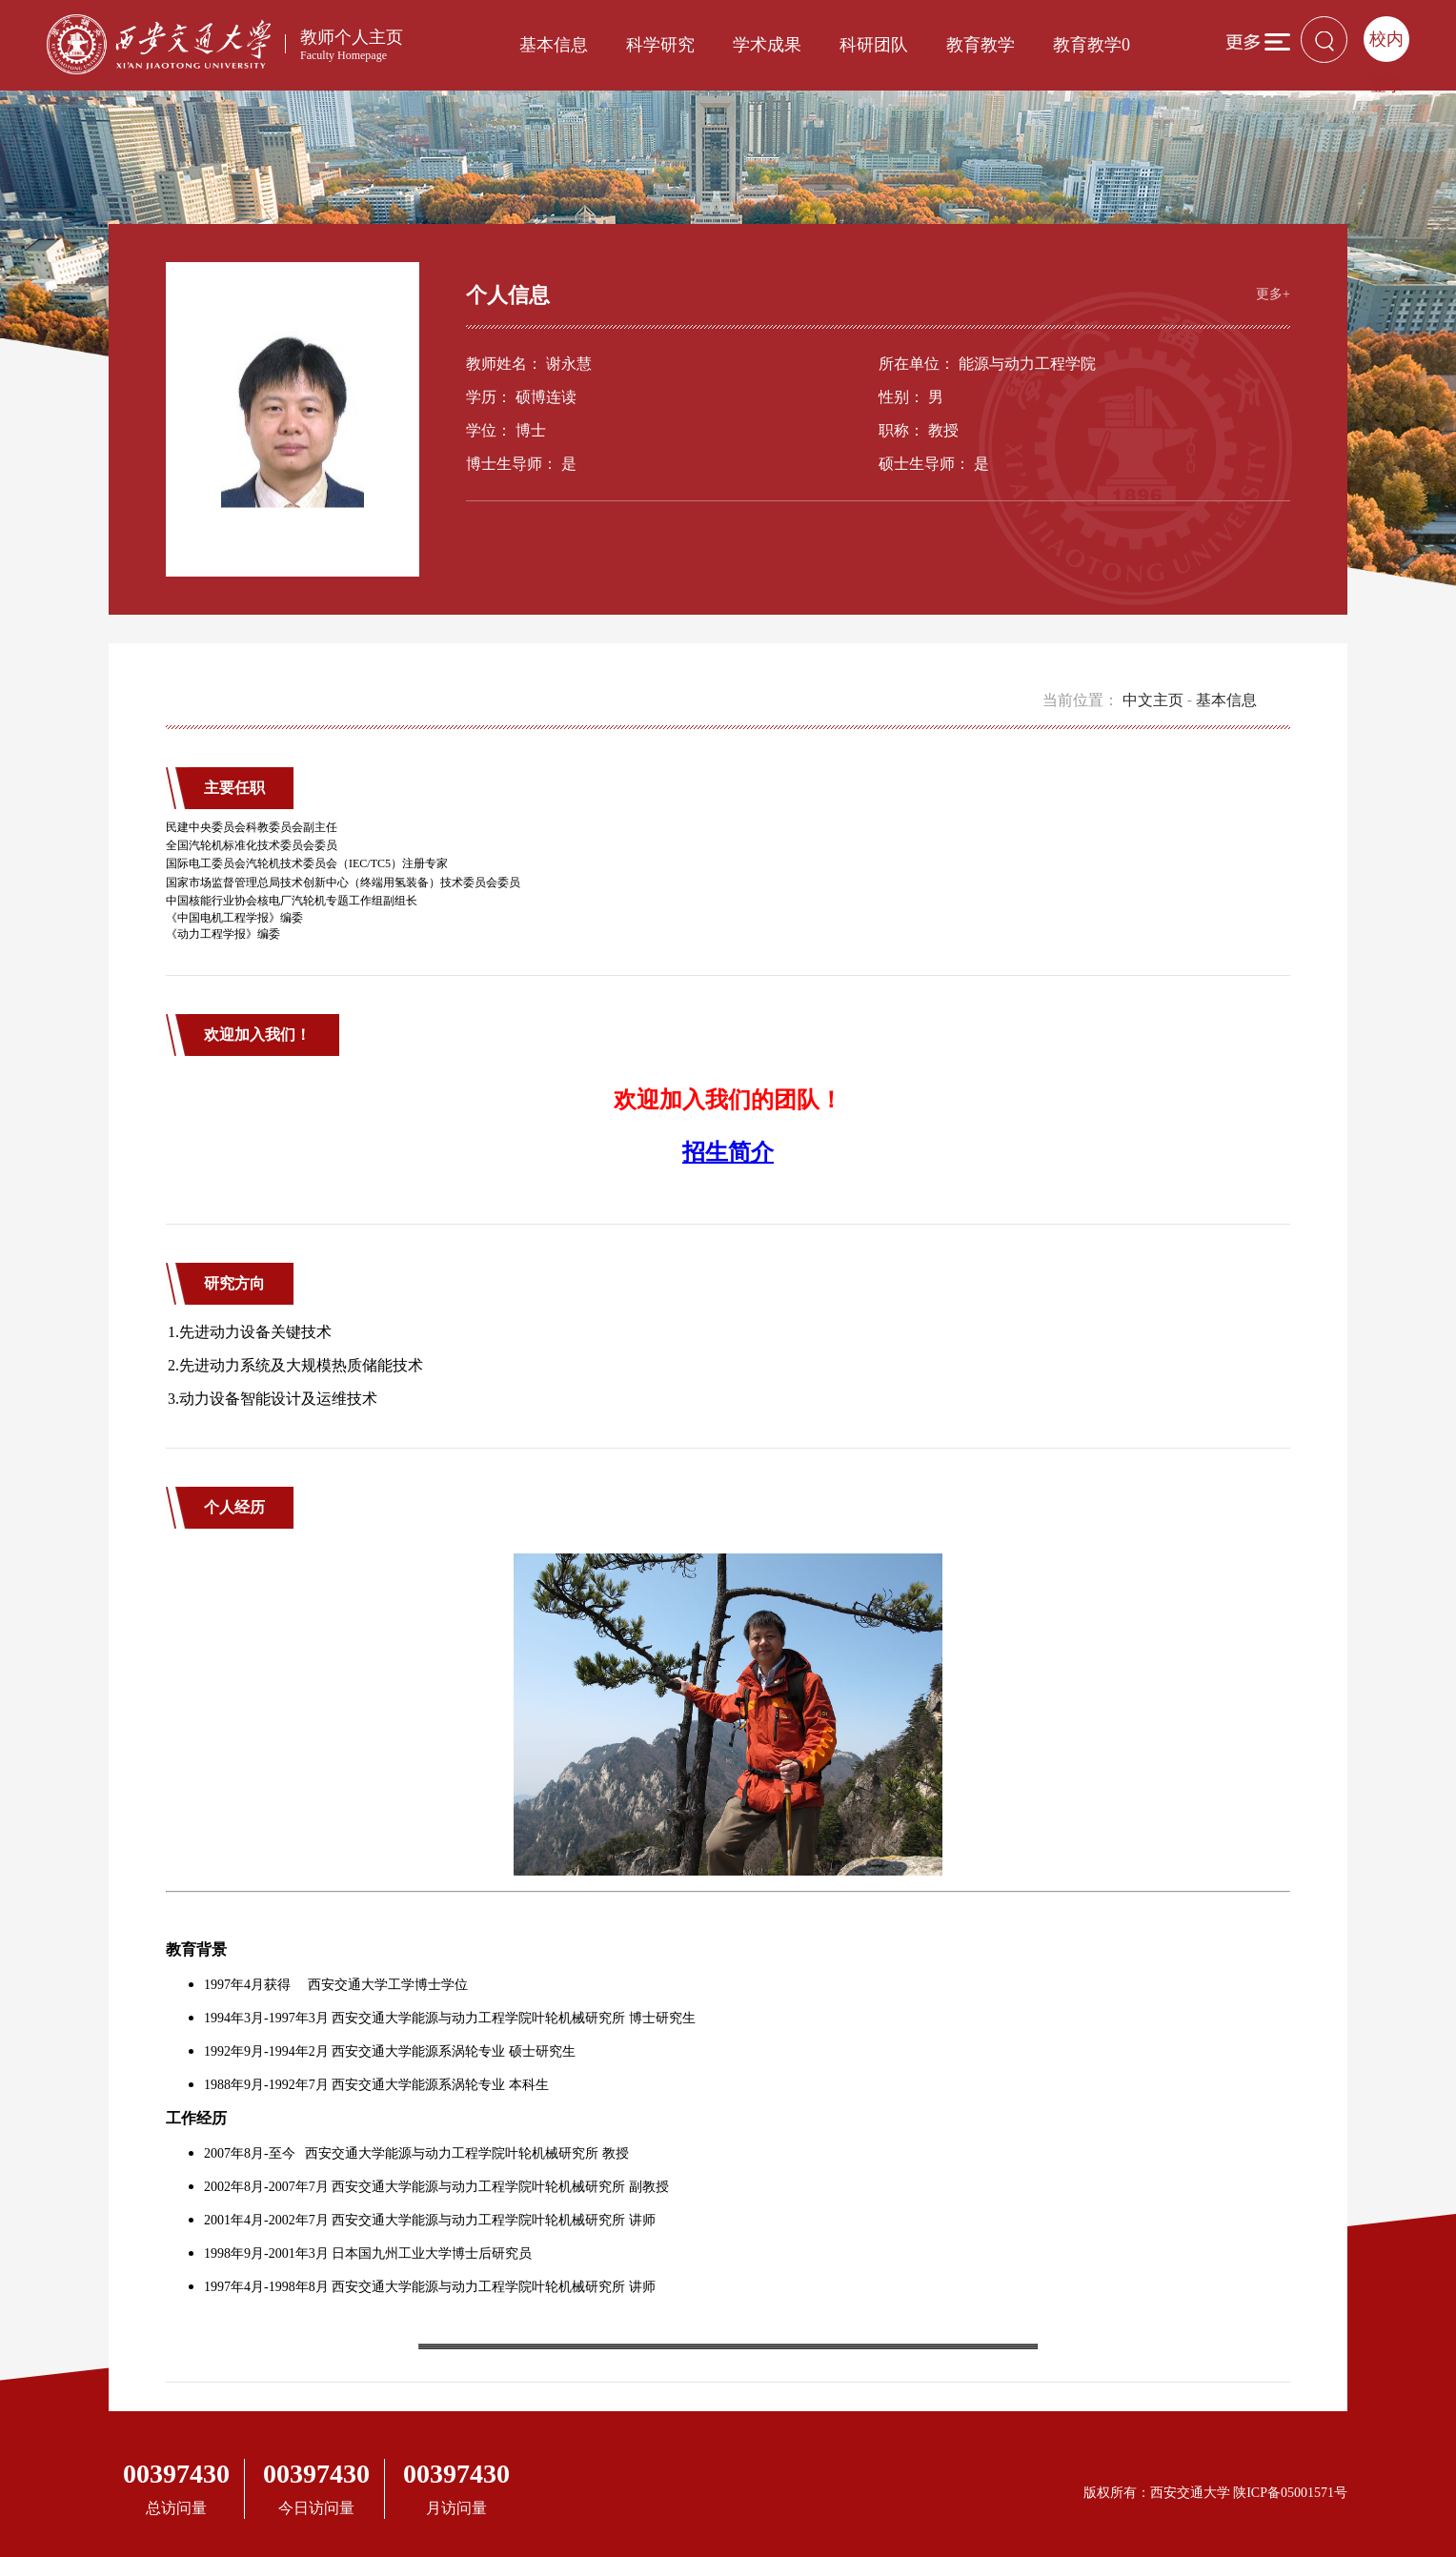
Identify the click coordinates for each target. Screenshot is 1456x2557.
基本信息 (553, 44)
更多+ (1273, 294)
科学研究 (660, 44)
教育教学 (980, 44)
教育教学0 (1091, 44)
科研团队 (873, 44)
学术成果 (767, 44)
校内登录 (1386, 46)
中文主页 (1152, 700)
